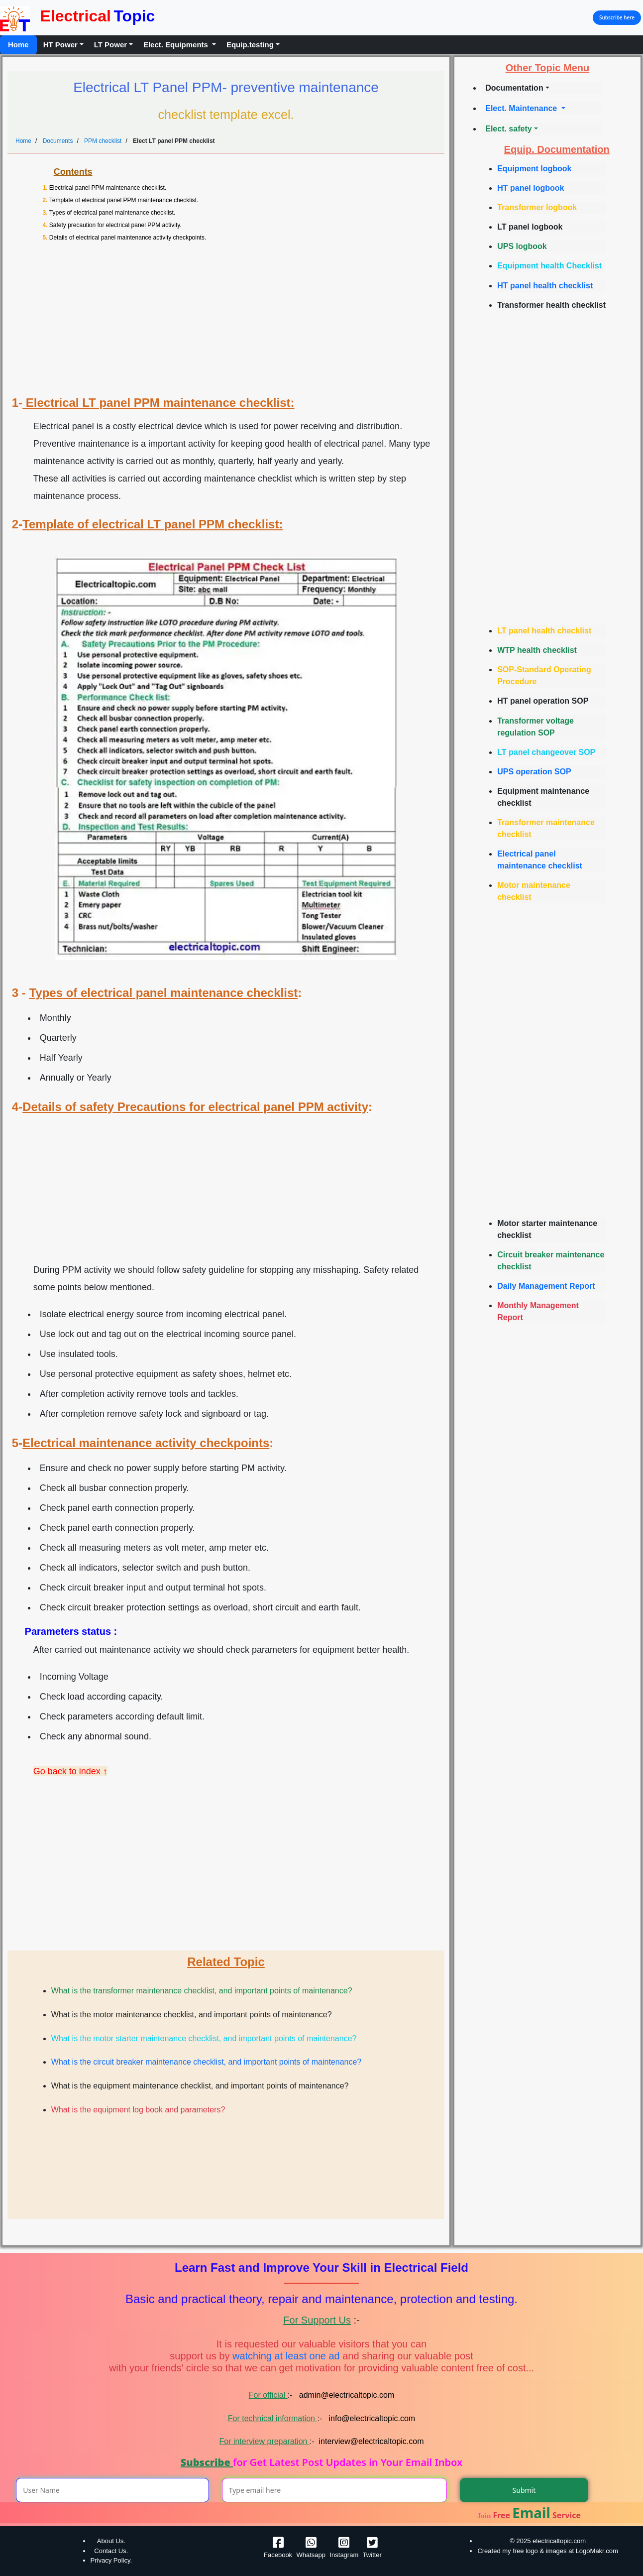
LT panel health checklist (544, 630)
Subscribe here (617, 17)
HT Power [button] (60, 44)
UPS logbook (522, 246)
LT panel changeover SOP (546, 752)
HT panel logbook (530, 188)
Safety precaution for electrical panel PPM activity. (115, 225)
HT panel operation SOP (542, 701)
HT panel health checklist (545, 285)
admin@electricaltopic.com (345, 2395)
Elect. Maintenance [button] (522, 108)
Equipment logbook (534, 168)
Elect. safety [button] (508, 128)
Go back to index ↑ (70, 1771)
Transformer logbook (537, 207)
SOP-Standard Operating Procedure (544, 675)
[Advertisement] (230, 321)
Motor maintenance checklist (533, 891)
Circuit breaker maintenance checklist (550, 1260)
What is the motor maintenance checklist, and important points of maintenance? (191, 2014)
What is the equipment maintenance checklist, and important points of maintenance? (200, 2086)
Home (18, 44)
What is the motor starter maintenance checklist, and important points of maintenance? (204, 2038)
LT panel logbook (529, 227)
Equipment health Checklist (549, 265)
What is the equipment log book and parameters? (138, 2109)
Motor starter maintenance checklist (547, 1229)
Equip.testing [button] (250, 44)
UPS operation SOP (534, 771)
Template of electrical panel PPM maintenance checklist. (123, 200)
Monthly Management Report (538, 1311)
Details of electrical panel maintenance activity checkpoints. (128, 237)
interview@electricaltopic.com (371, 2441)
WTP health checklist (537, 650)
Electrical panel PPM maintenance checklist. (107, 187)
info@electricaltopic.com (370, 2418)
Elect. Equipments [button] (176, 44)
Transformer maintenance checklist (546, 828)
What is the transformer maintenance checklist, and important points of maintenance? (201, 1990)
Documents (58, 140)
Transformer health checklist (551, 305)
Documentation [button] (514, 88)
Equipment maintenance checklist (543, 797)
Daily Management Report (546, 1286)
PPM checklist (102, 140)
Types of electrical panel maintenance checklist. (112, 212)
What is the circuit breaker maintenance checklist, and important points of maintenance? (206, 2062)
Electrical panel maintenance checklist (539, 860)
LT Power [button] (110, 44)
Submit (524, 2490)
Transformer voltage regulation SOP (535, 727)
